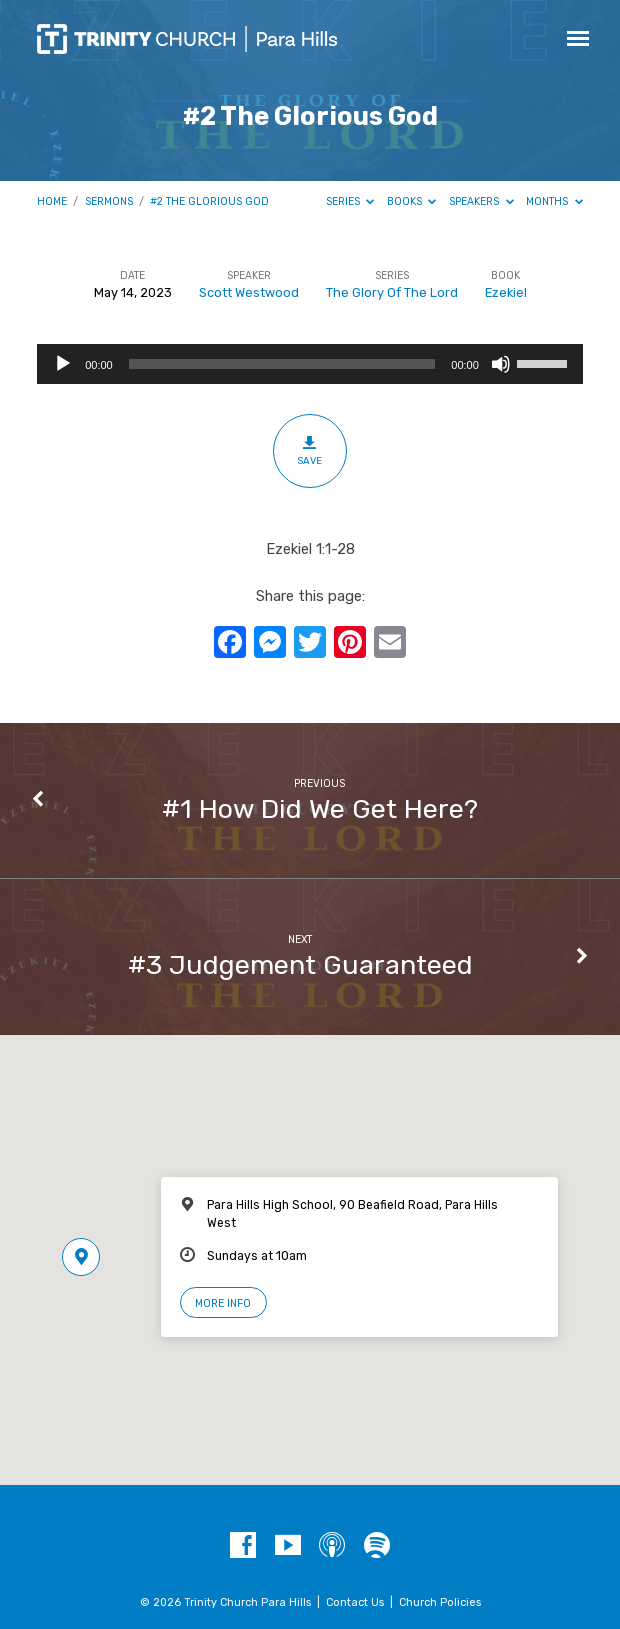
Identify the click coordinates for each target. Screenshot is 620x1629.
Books (412, 201)
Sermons (109, 201)
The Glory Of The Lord (392, 292)
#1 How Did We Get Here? (320, 809)
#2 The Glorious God (209, 201)
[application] (310, 364)
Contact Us (355, 1602)
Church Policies (440, 1602)
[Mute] (501, 364)
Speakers (481, 201)
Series (350, 201)
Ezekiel (506, 292)
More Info (223, 1303)
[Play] (63, 364)
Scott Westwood (249, 292)
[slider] (282, 364)
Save (309, 450)
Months (554, 201)
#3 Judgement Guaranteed (300, 965)
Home (52, 201)
